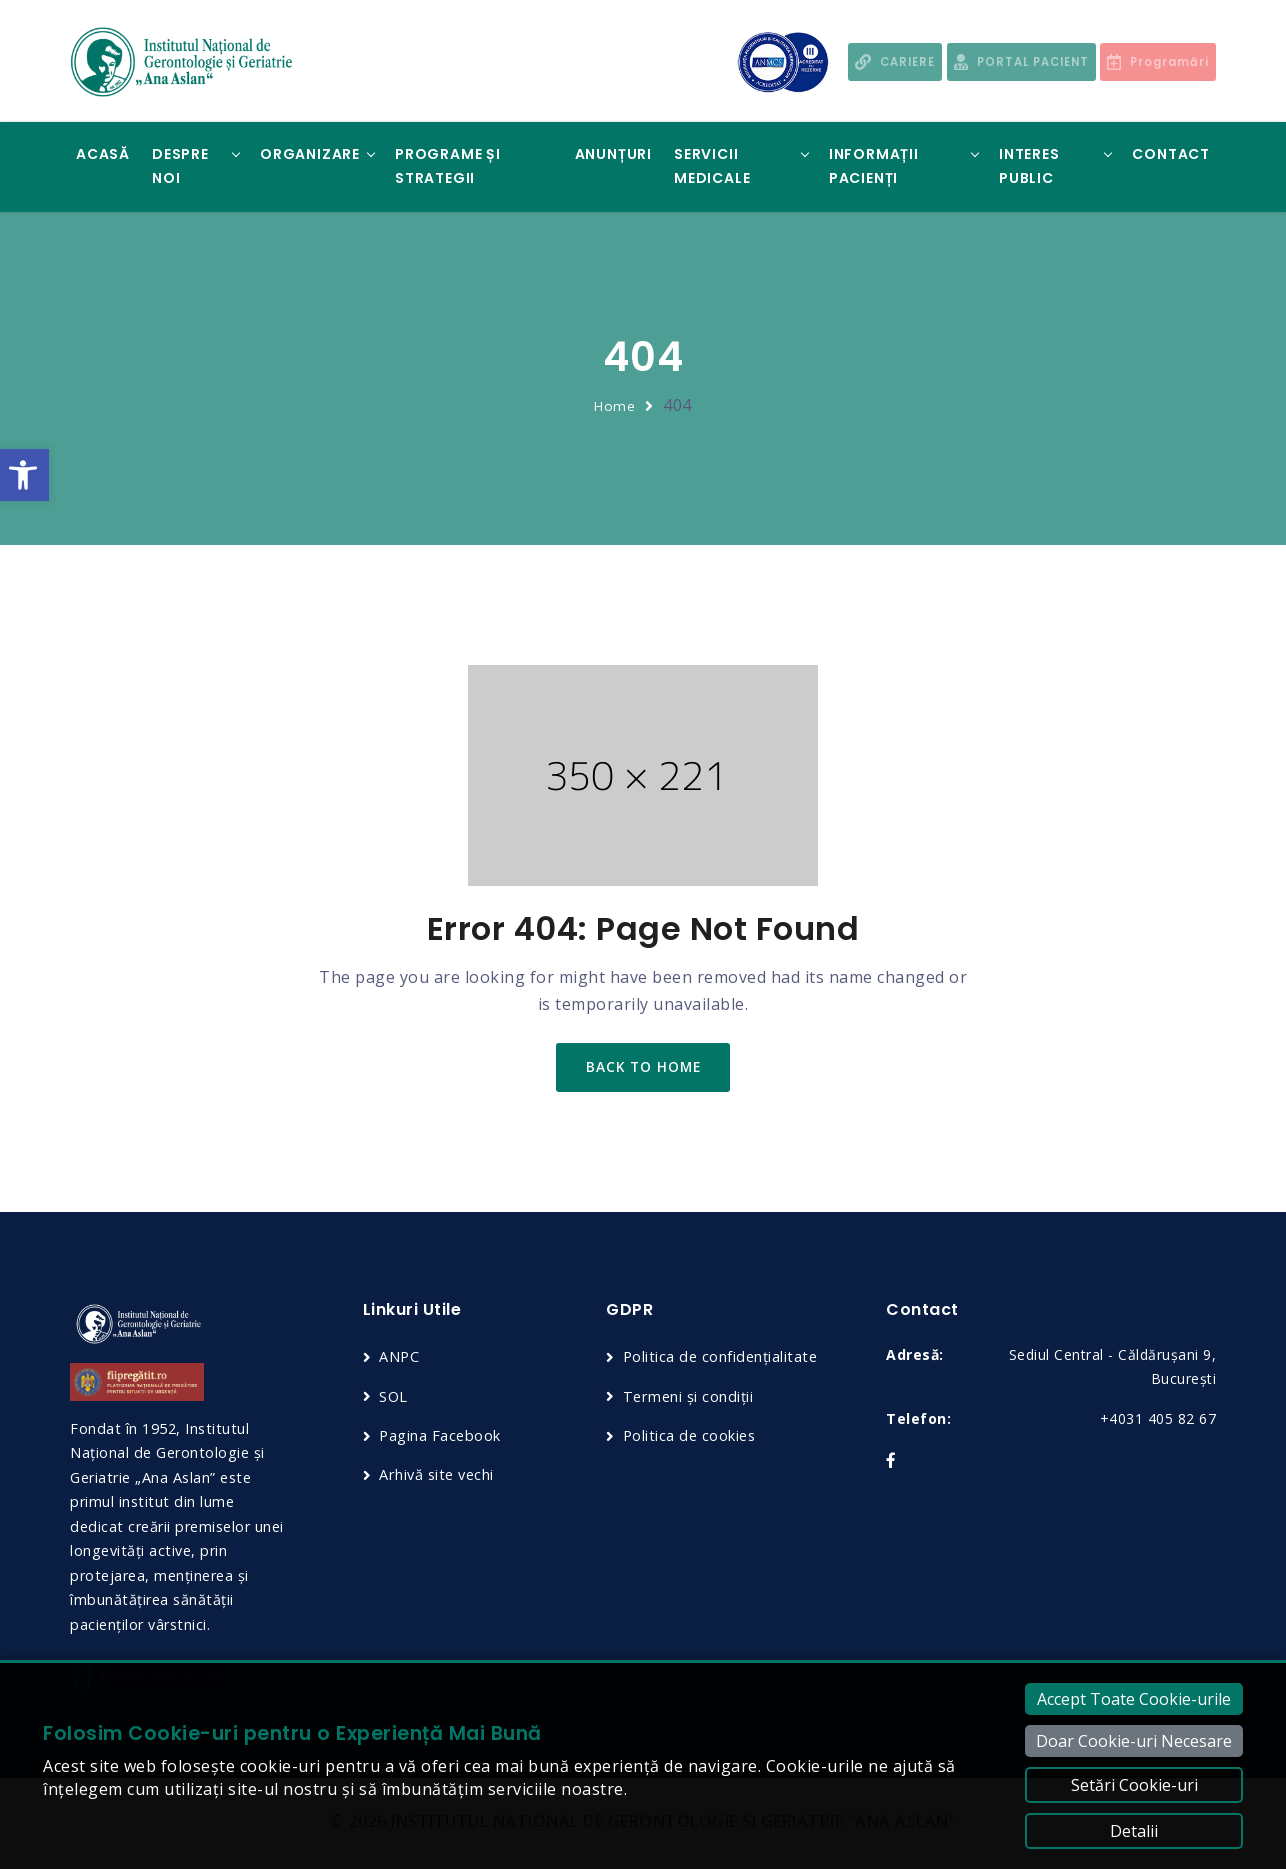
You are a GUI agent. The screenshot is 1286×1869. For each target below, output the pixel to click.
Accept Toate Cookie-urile (1134, 1699)
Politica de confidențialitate (722, 1359)
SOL (394, 1398)
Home (615, 405)
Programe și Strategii (448, 166)
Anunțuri (613, 154)
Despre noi (180, 166)
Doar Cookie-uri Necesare (1134, 1741)
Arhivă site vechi (439, 1477)
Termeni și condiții (689, 1398)
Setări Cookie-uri (1134, 1785)
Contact (1171, 154)
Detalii (1134, 1831)
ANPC (399, 1359)
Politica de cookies (691, 1437)
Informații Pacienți (874, 166)
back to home (643, 1068)
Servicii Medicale (712, 166)
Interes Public (1029, 166)
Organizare (310, 154)
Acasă (103, 154)
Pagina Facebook (441, 1437)
